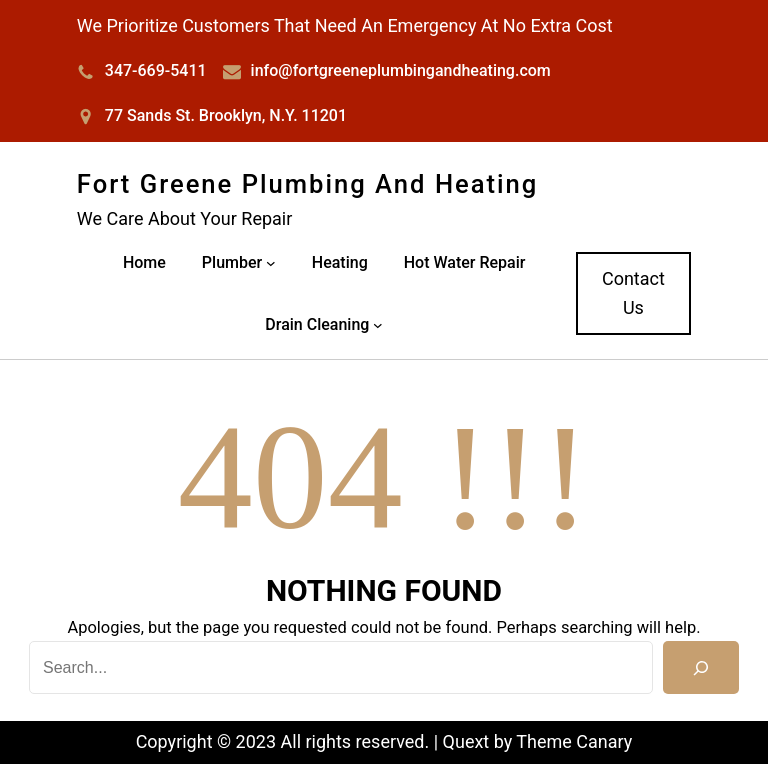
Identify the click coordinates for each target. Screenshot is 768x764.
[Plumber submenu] (271, 263)
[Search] (701, 667)
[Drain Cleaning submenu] (378, 325)
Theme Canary (574, 741)
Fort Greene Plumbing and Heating (308, 184)
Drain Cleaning (317, 324)
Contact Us (633, 293)
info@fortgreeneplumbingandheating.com (401, 70)
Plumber (232, 262)
